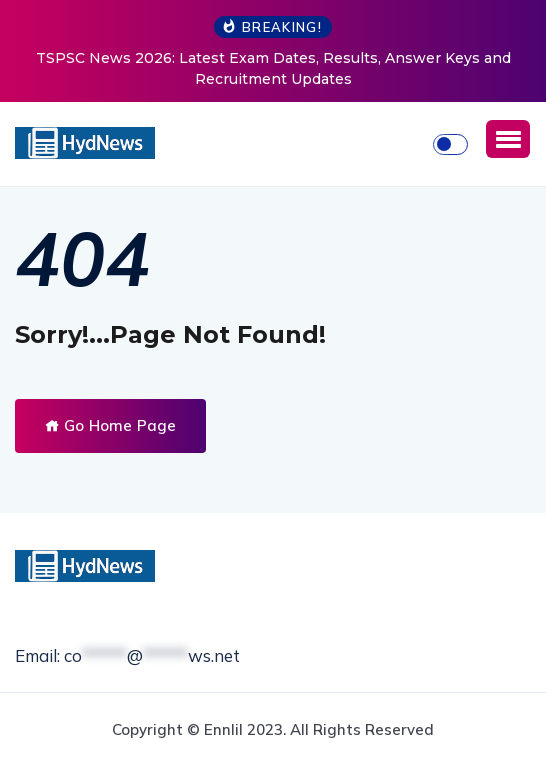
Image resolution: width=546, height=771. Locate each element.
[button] (508, 139)
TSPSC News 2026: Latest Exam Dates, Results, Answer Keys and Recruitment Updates (273, 68)
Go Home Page (110, 425)
